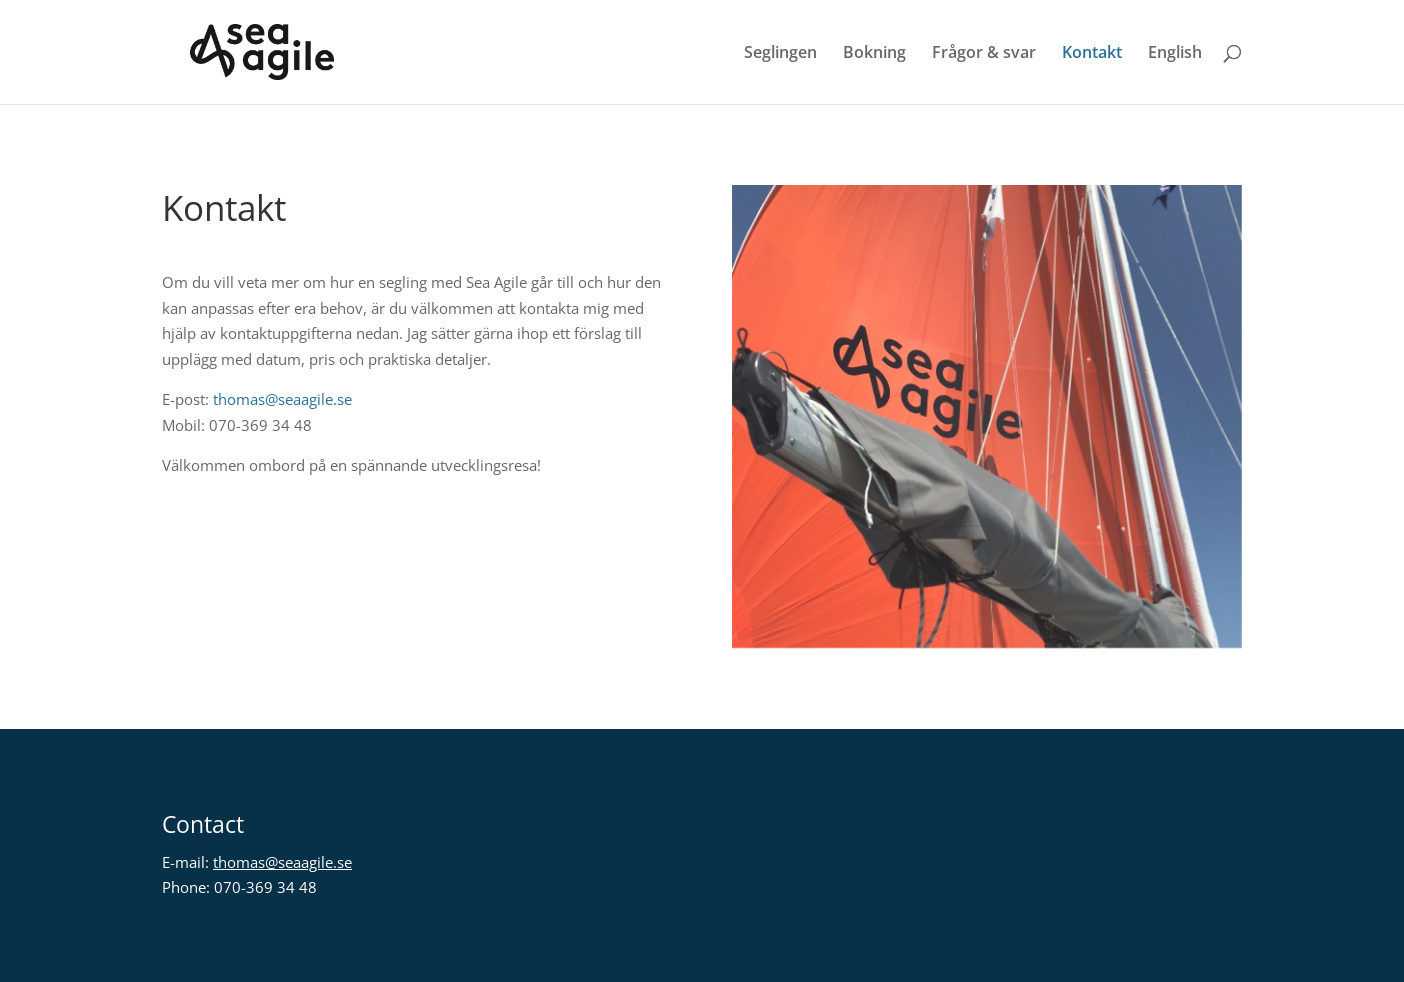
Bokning (874, 54)
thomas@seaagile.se (282, 399)
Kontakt (1092, 54)
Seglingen (780, 54)
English (1175, 54)
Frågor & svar (984, 54)
